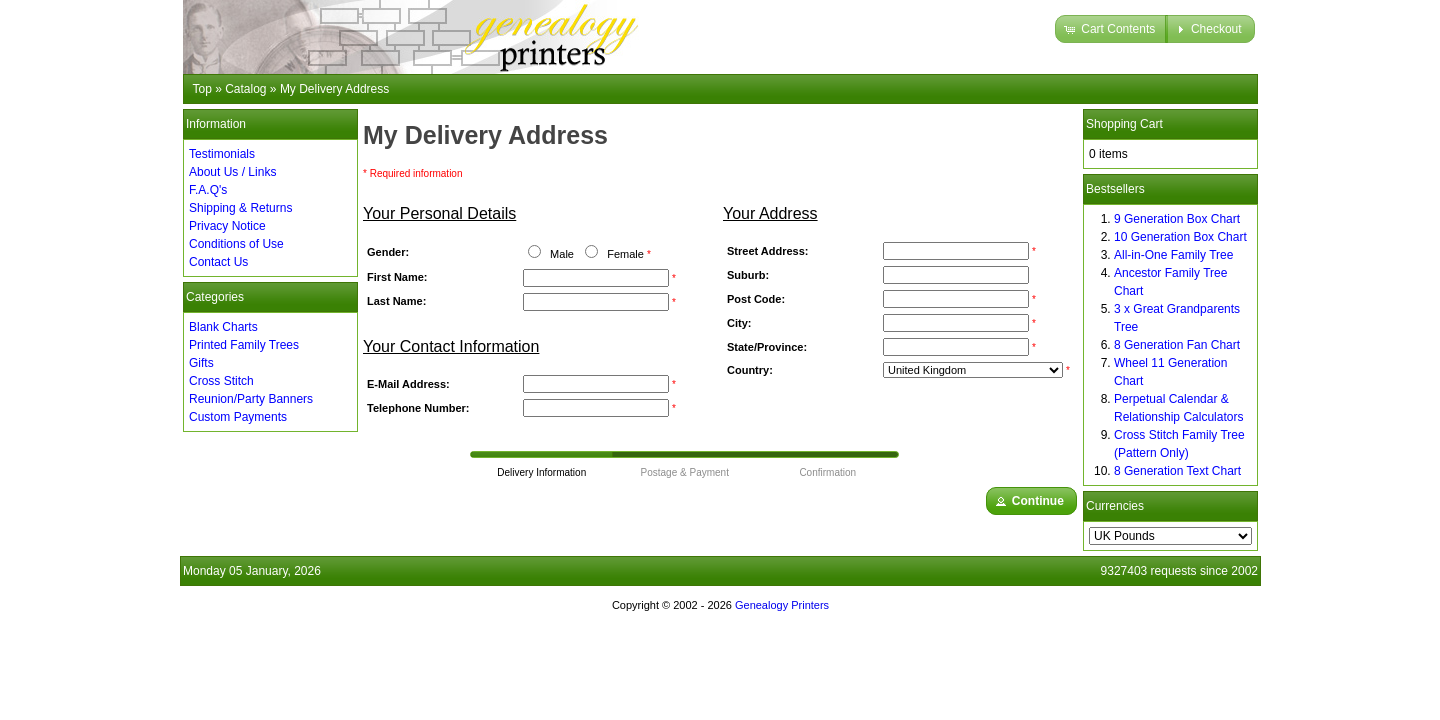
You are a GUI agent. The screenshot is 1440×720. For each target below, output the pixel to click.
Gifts (201, 363)
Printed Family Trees (244, 345)
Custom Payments (238, 417)
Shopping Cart (1124, 124)
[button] (1111, 29)
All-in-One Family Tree (1173, 255)
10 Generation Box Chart (1180, 237)
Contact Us (218, 262)
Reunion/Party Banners (251, 399)
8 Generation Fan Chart (1177, 345)
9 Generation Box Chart (1177, 219)
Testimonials (222, 154)
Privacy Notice (227, 226)
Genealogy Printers (782, 605)
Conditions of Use (236, 244)
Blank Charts (223, 327)
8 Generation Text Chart (1177, 471)
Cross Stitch (221, 381)
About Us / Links (232, 172)
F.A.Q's (208, 190)
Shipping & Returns (240, 208)
